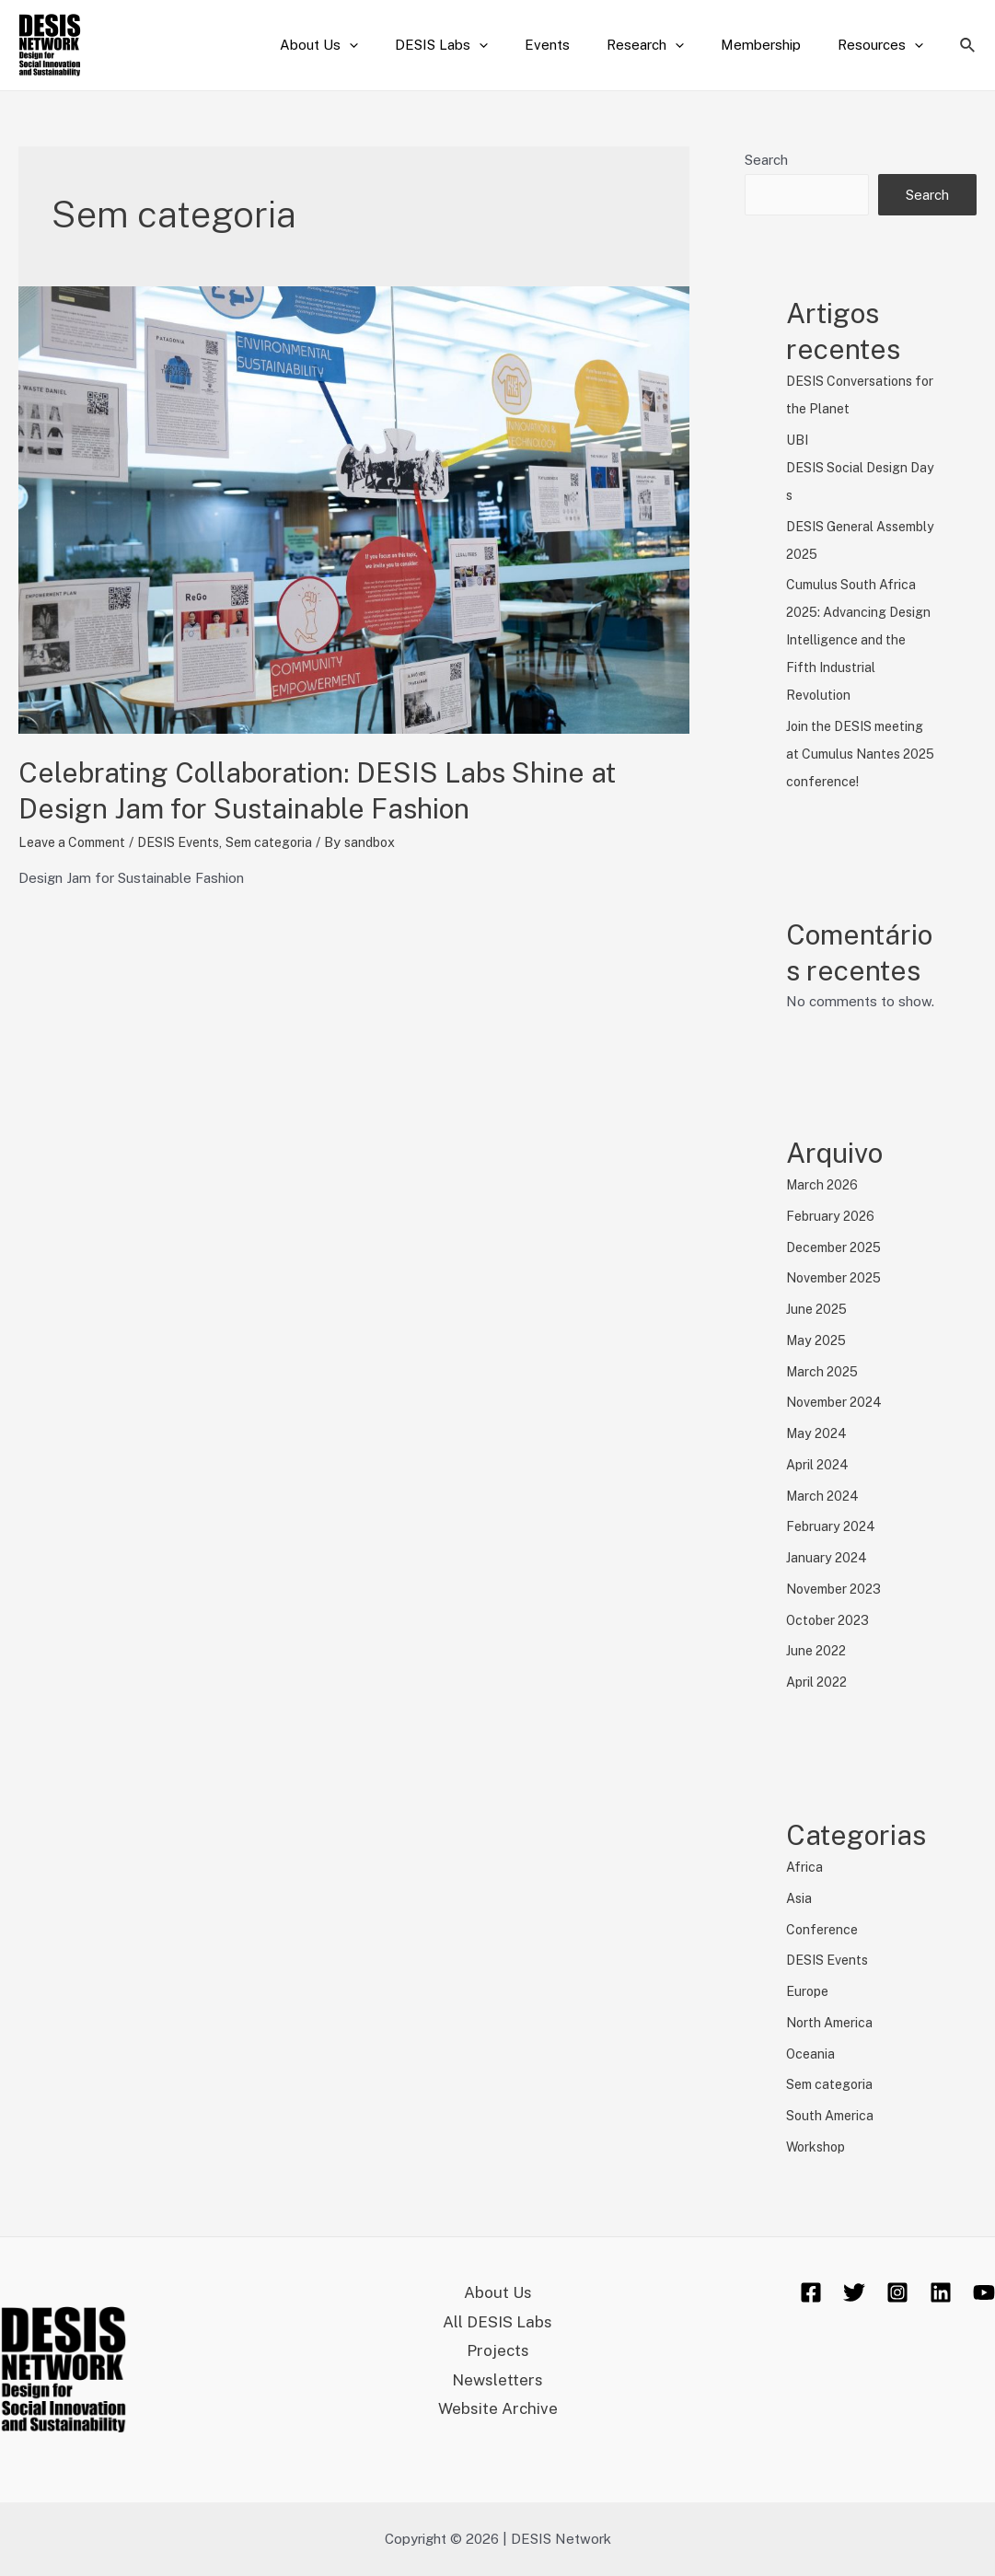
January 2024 (828, 1557)
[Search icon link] (968, 45)
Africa (805, 1866)
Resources (885, 45)
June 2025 (819, 1309)
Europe (809, 1991)
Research (668, 45)
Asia (800, 1898)
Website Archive (498, 2417)
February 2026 (832, 1216)
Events (579, 44)
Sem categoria (289, 842)
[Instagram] (897, 2292)
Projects (497, 2355)
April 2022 (819, 1681)
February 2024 (833, 1526)
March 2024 (824, 1495)
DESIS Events (192, 842)
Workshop (818, 2146)
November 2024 (839, 1402)
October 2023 (831, 1620)
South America (832, 2115)
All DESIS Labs (498, 2325)
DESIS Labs (482, 45)
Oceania (811, 2053)
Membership (775, 44)
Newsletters (498, 2386)
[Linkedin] (941, 2292)
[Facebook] (811, 2292)
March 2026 (824, 1184)
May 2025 (818, 1340)
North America (832, 2022)
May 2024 (818, 1433)
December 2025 (838, 1247)
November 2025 (839, 1277)
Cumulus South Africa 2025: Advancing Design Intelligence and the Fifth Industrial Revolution (858, 639)
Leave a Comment (76, 842)
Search (766, 160)
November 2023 (839, 1588)
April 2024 (819, 1464)
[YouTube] (984, 2292)
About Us (369, 45)
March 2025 (824, 1371)
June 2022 (818, 1650)
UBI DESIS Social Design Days (858, 467)
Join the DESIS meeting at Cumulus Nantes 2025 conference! (860, 753)
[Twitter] (854, 2292)
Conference (824, 1929)
